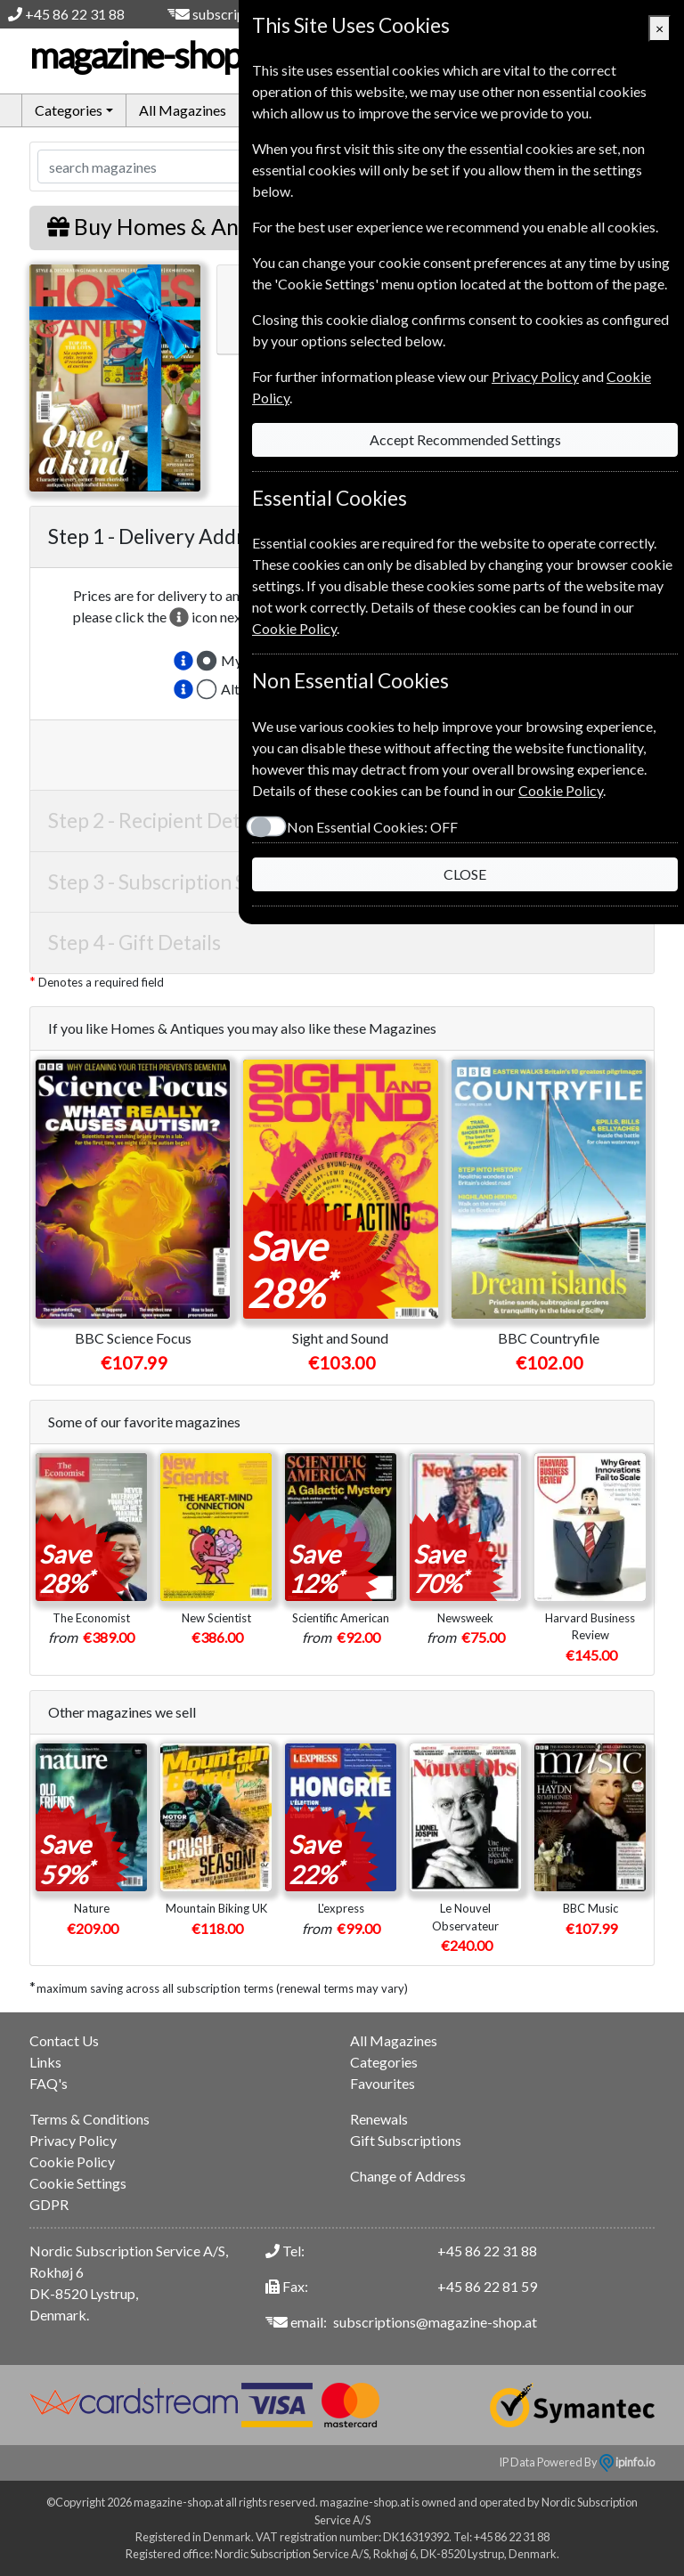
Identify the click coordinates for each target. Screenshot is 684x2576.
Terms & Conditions (89, 2118)
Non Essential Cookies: (372, 826)
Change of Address (408, 2175)
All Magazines (182, 110)
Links (45, 2061)
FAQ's (48, 2083)
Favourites (382, 2083)
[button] (183, 660)
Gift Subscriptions (405, 2140)
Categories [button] (68, 110)
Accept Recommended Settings (465, 439)
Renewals (379, 2118)
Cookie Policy (72, 2161)
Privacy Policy (73, 2140)
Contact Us (64, 2040)
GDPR (49, 2204)
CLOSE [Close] (465, 873)
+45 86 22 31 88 (75, 13)
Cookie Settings (77, 2182)
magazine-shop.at (171, 55)
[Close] (659, 28)
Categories (384, 2061)
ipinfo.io (627, 2462)
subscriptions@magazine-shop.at (435, 2321)
